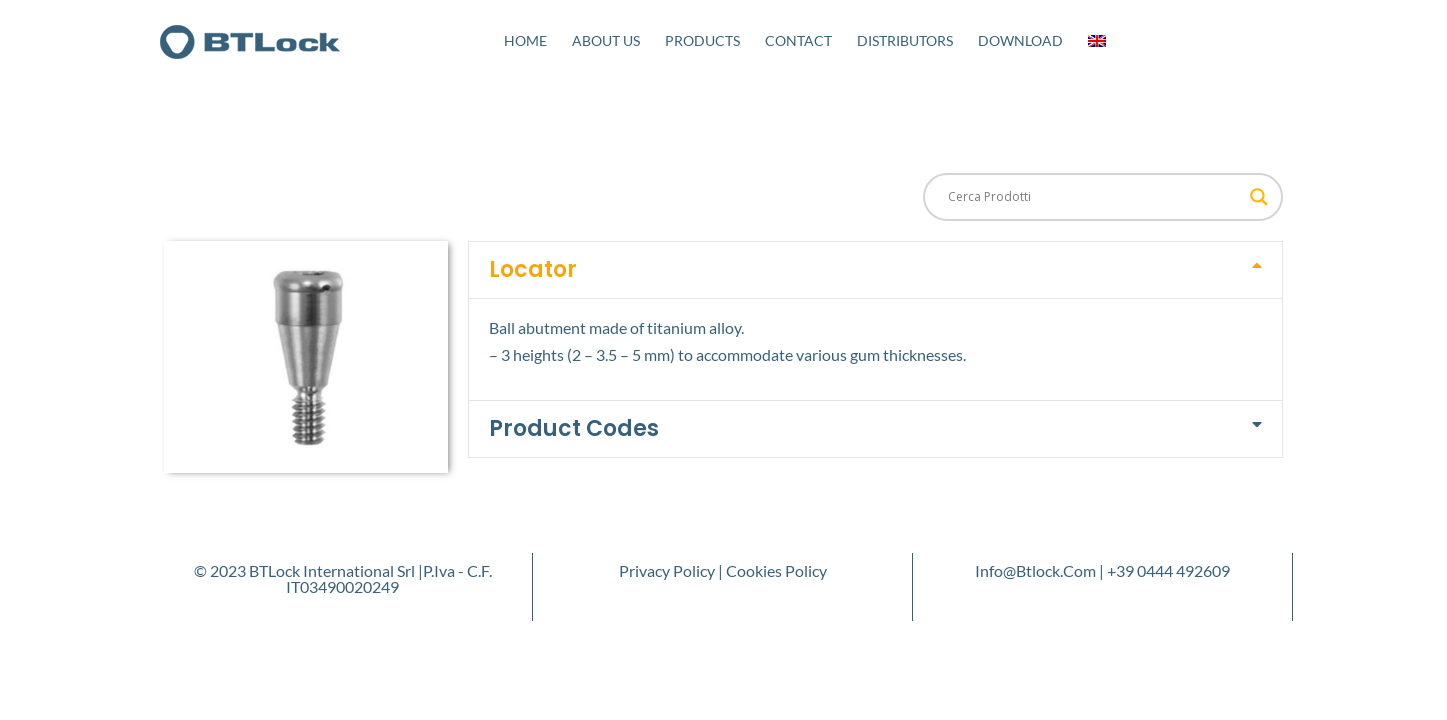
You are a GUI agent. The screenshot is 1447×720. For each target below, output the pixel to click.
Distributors (905, 40)
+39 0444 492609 (1168, 570)
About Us (606, 40)
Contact (798, 40)
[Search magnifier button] (1259, 197)
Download (1020, 40)
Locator (533, 269)
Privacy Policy (667, 570)
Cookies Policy (776, 570)
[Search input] (1094, 197)
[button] (875, 270)
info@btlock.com (1035, 570)
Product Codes (574, 428)
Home (525, 40)
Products (702, 40)
